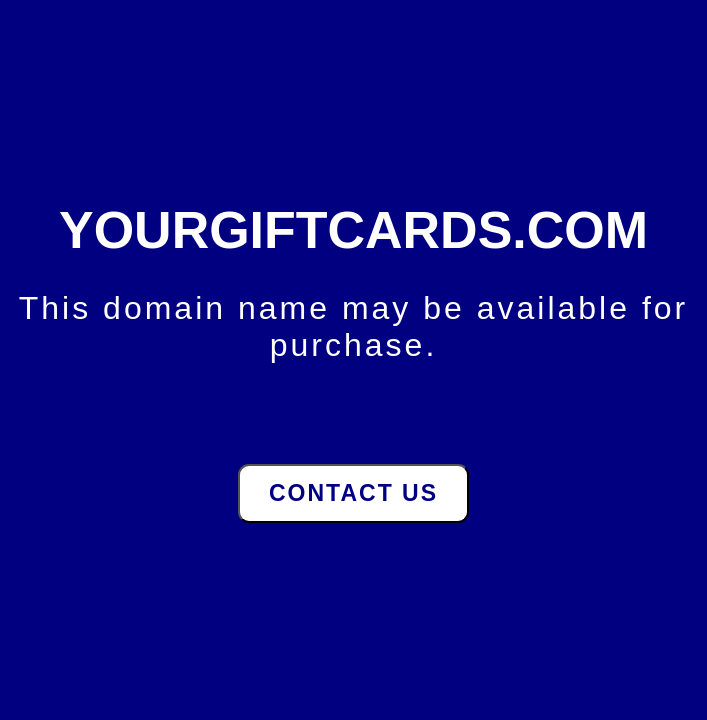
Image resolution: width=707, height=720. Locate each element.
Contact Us (353, 493)
